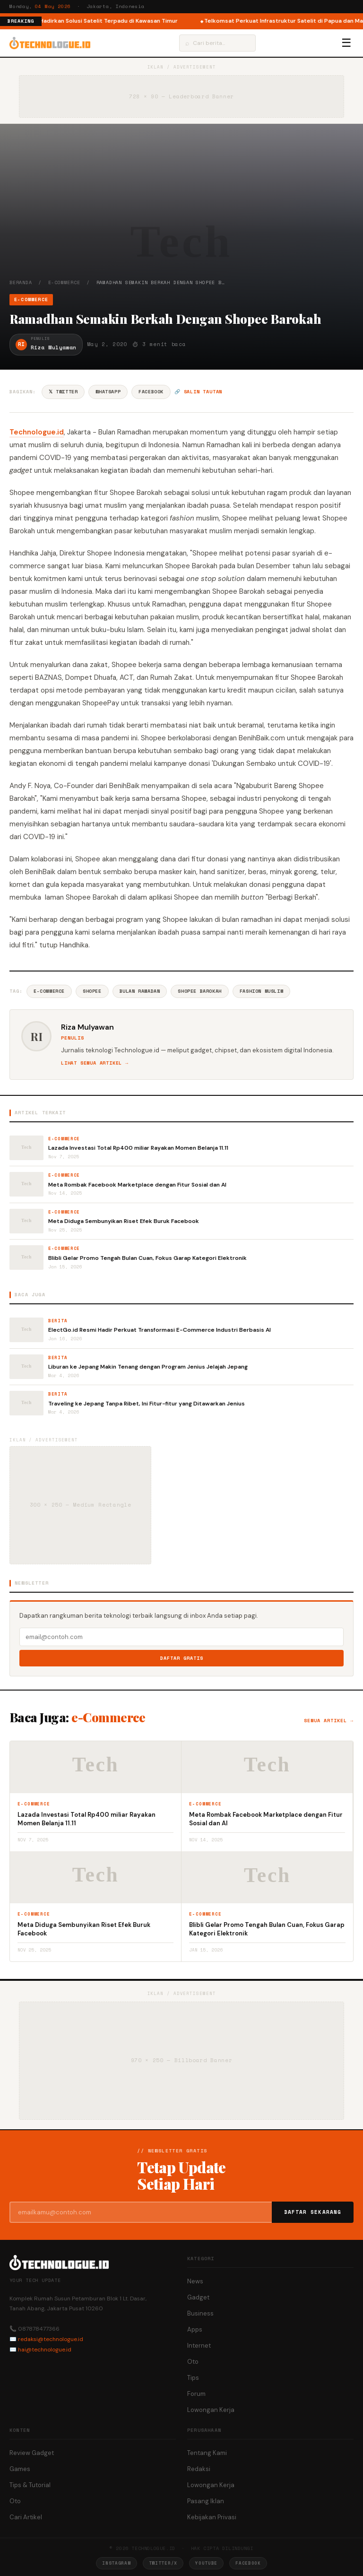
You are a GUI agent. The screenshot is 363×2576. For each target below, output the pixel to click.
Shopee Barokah (199, 991)
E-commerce (49, 991)
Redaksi (198, 2469)
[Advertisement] (181, 208)
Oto (193, 2362)
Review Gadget (31, 2453)
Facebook (151, 391)
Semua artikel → (329, 1720)
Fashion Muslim (261, 991)
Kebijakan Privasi (211, 2517)
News (195, 2281)
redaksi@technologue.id (50, 2339)
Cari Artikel (25, 2517)
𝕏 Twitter (63, 391)
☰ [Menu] (346, 43)
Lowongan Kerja (210, 2410)
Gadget (198, 2297)
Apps (194, 2329)
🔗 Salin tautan (198, 391)
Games (19, 2469)
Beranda (20, 282)
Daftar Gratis (181, 1658)
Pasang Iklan (205, 2501)
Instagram (116, 2563)
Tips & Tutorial (30, 2485)
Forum (196, 2394)
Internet (199, 2346)
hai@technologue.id (44, 2349)
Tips (193, 2378)
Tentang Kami (207, 2453)
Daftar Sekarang (313, 2212)
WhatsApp (108, 391)
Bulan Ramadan (140, 991)
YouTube (206, 2563)
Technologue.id (36, 432)
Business (200, 2313)
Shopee (92, 991)
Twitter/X (163, 2563)
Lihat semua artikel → (95, 1063)
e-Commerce (64, 282)
